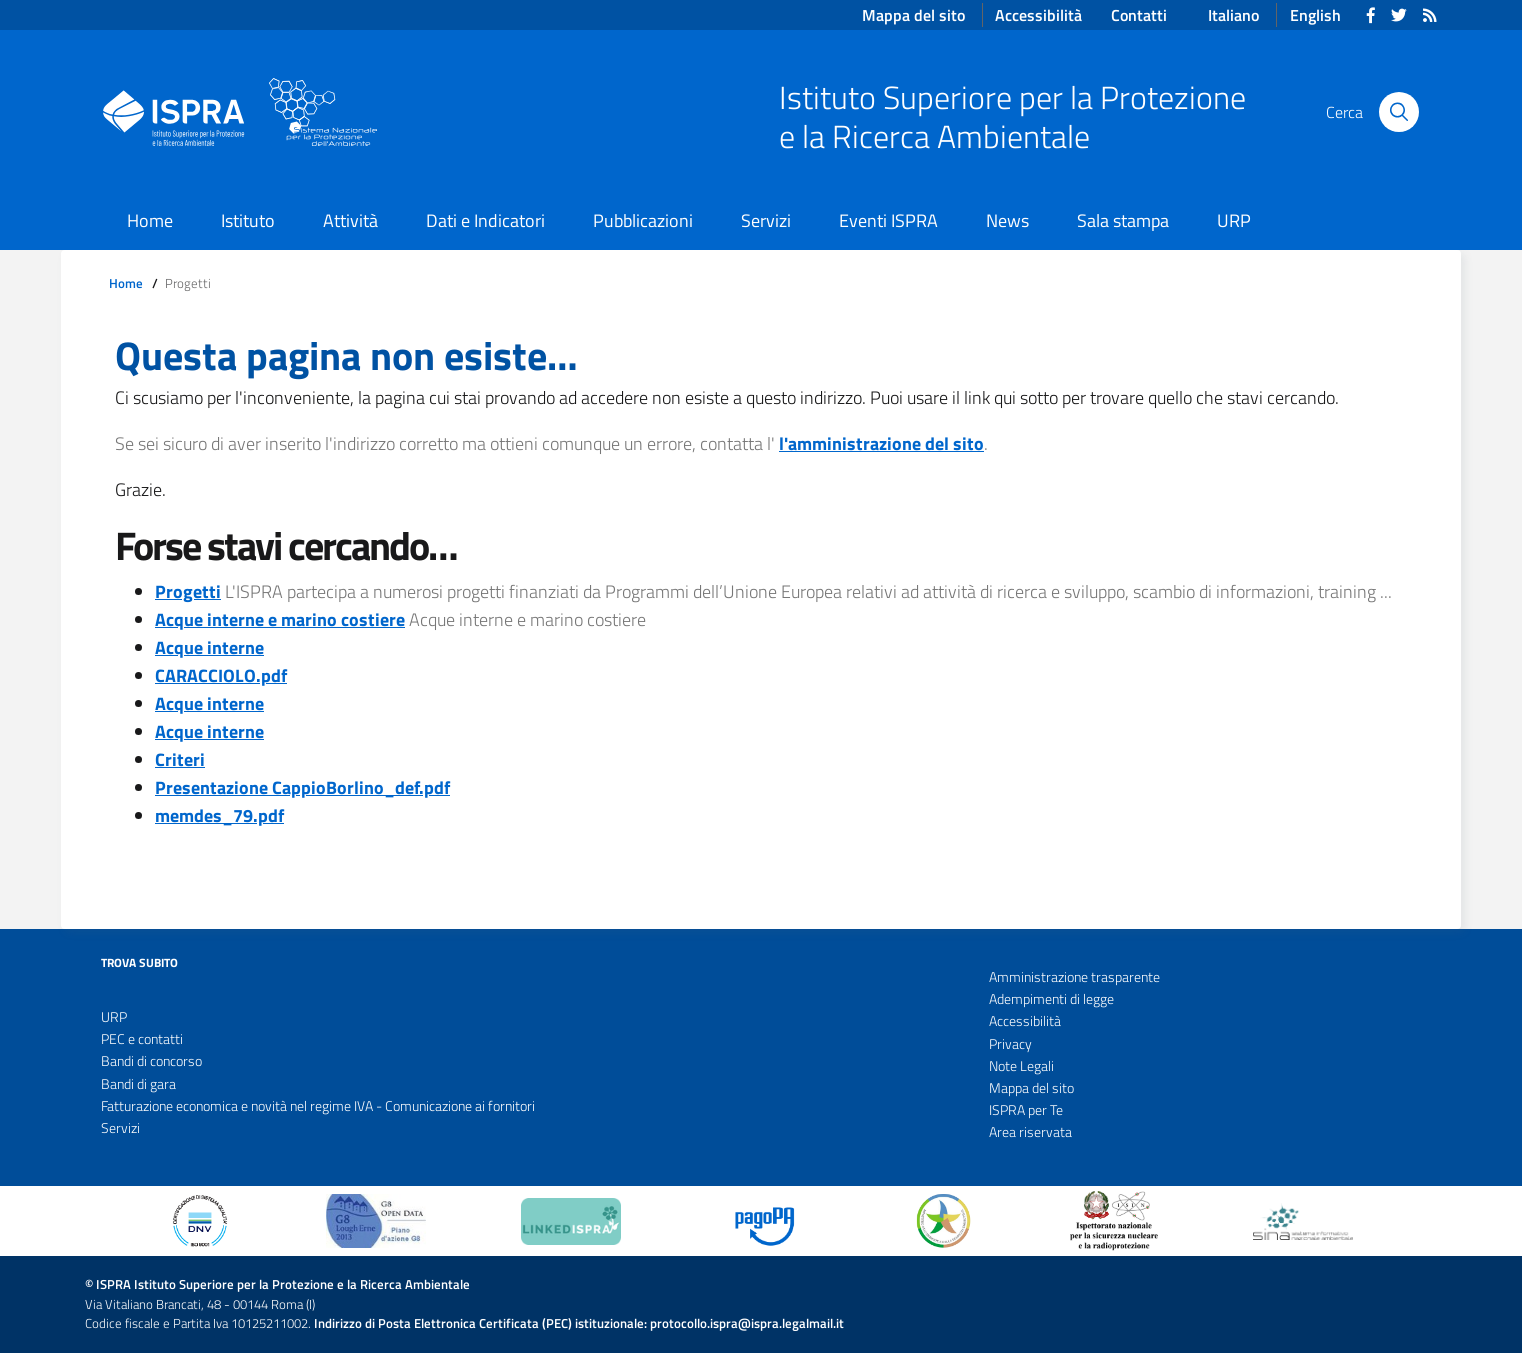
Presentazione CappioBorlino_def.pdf (302, 787)
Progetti (188, 591)
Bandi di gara (138, 1084)
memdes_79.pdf (219, 815)
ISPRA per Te (1026, 1110)
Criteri (180, 759)
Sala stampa (1123, 220)
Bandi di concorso (151, 1061)
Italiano (1233, 15)
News (1007, 220)
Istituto (248, 220)
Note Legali (1021, 1066)
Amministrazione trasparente (1074, 977)
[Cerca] (1399, 112)
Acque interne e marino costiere (280, 619)
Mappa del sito (1031, 1088)
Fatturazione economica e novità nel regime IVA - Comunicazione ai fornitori (318, 1106)
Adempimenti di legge (1051, 999)
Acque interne (209, 647)
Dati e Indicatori (485, 220)
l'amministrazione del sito (881, 443)
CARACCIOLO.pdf (221, 675)
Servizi (766, 220)
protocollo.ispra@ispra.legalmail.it (747, 1323)
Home (150, 220)
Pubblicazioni (643, 220)
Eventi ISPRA (888, 220)
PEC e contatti (142, 1039)
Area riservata (1030, 1132)
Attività (350, 220)
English (1315, 15)
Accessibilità (1025, 1021)
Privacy (1010, 1044)
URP (1234, 220)
